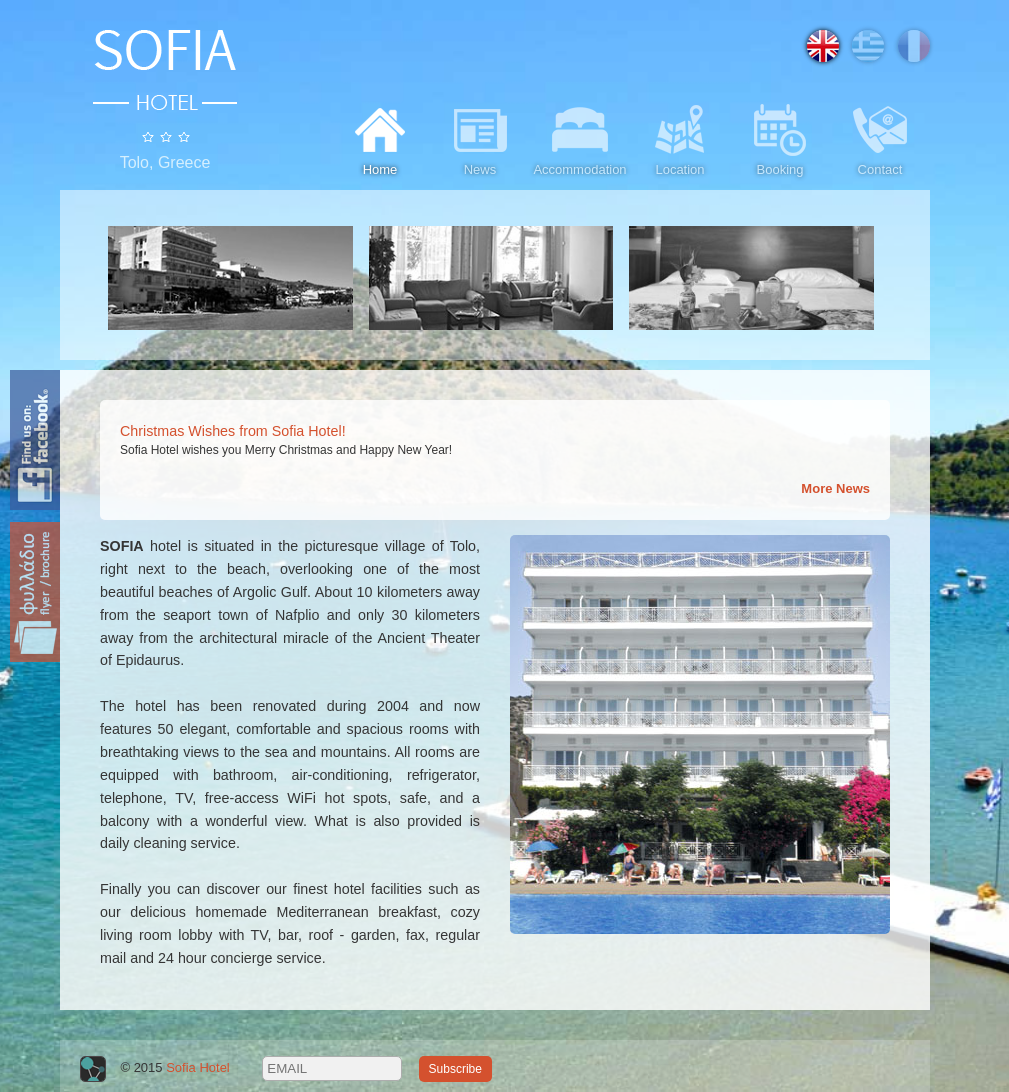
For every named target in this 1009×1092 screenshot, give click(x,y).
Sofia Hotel (198, 1067)
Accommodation (579, 138)
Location (680, 138)
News (480, 138)
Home (380, 138)
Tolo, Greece (165, 162)
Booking (780, 138)
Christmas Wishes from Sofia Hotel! (233, 431)
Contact (880, 138)
